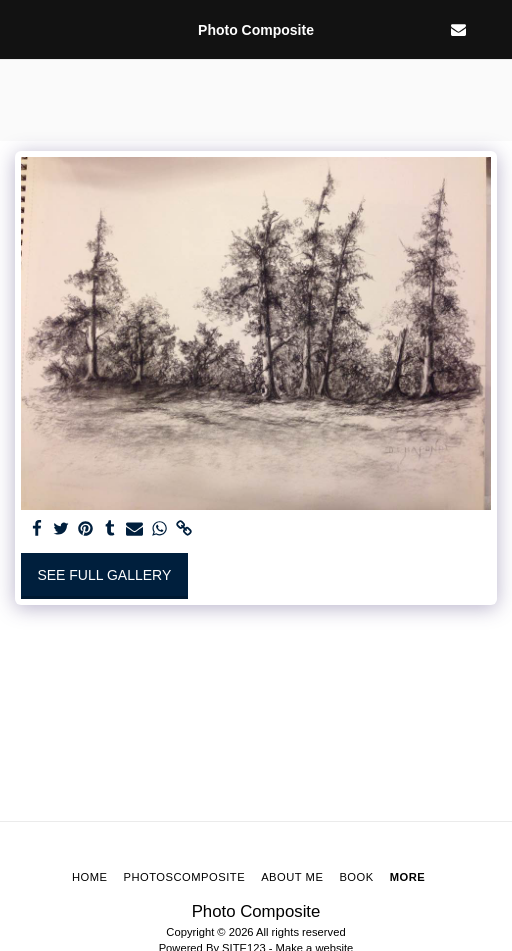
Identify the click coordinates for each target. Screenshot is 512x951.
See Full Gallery (104, 575)
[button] (22, 29)
